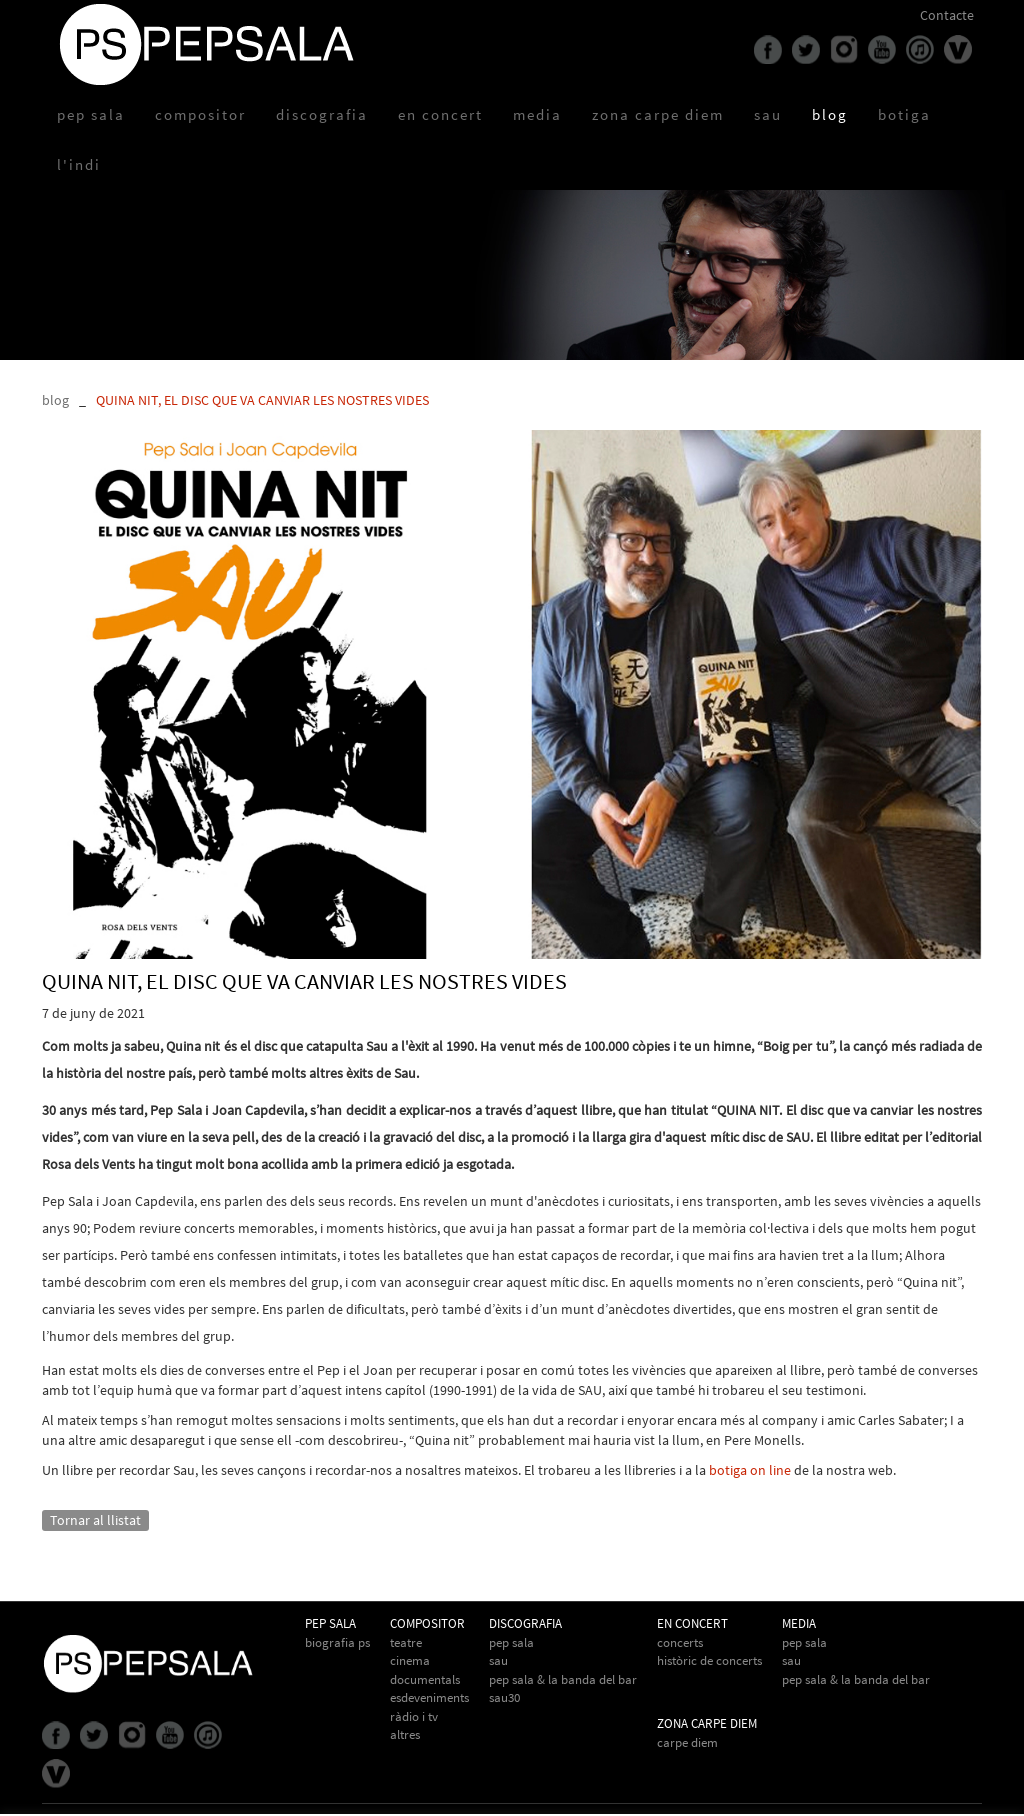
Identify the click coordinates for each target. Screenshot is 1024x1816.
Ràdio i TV (414, 1716)
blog (55, 400)
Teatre (406, 1642)
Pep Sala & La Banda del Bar (563, 1679)
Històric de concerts (709, 1660)
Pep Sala (511, 1642)
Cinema (410, 1660)
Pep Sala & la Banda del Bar (856, 1679)
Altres (405, 1734)
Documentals (425, 1679)
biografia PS (337, 1642)
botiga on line (750, 1470)
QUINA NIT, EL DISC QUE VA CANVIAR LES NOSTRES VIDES (262, 400)
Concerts (680, 1642)
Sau (498, 1660)
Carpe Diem (687, 1742)
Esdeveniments (429, 1697)
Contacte (947, 15)
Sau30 (504, 1697)
